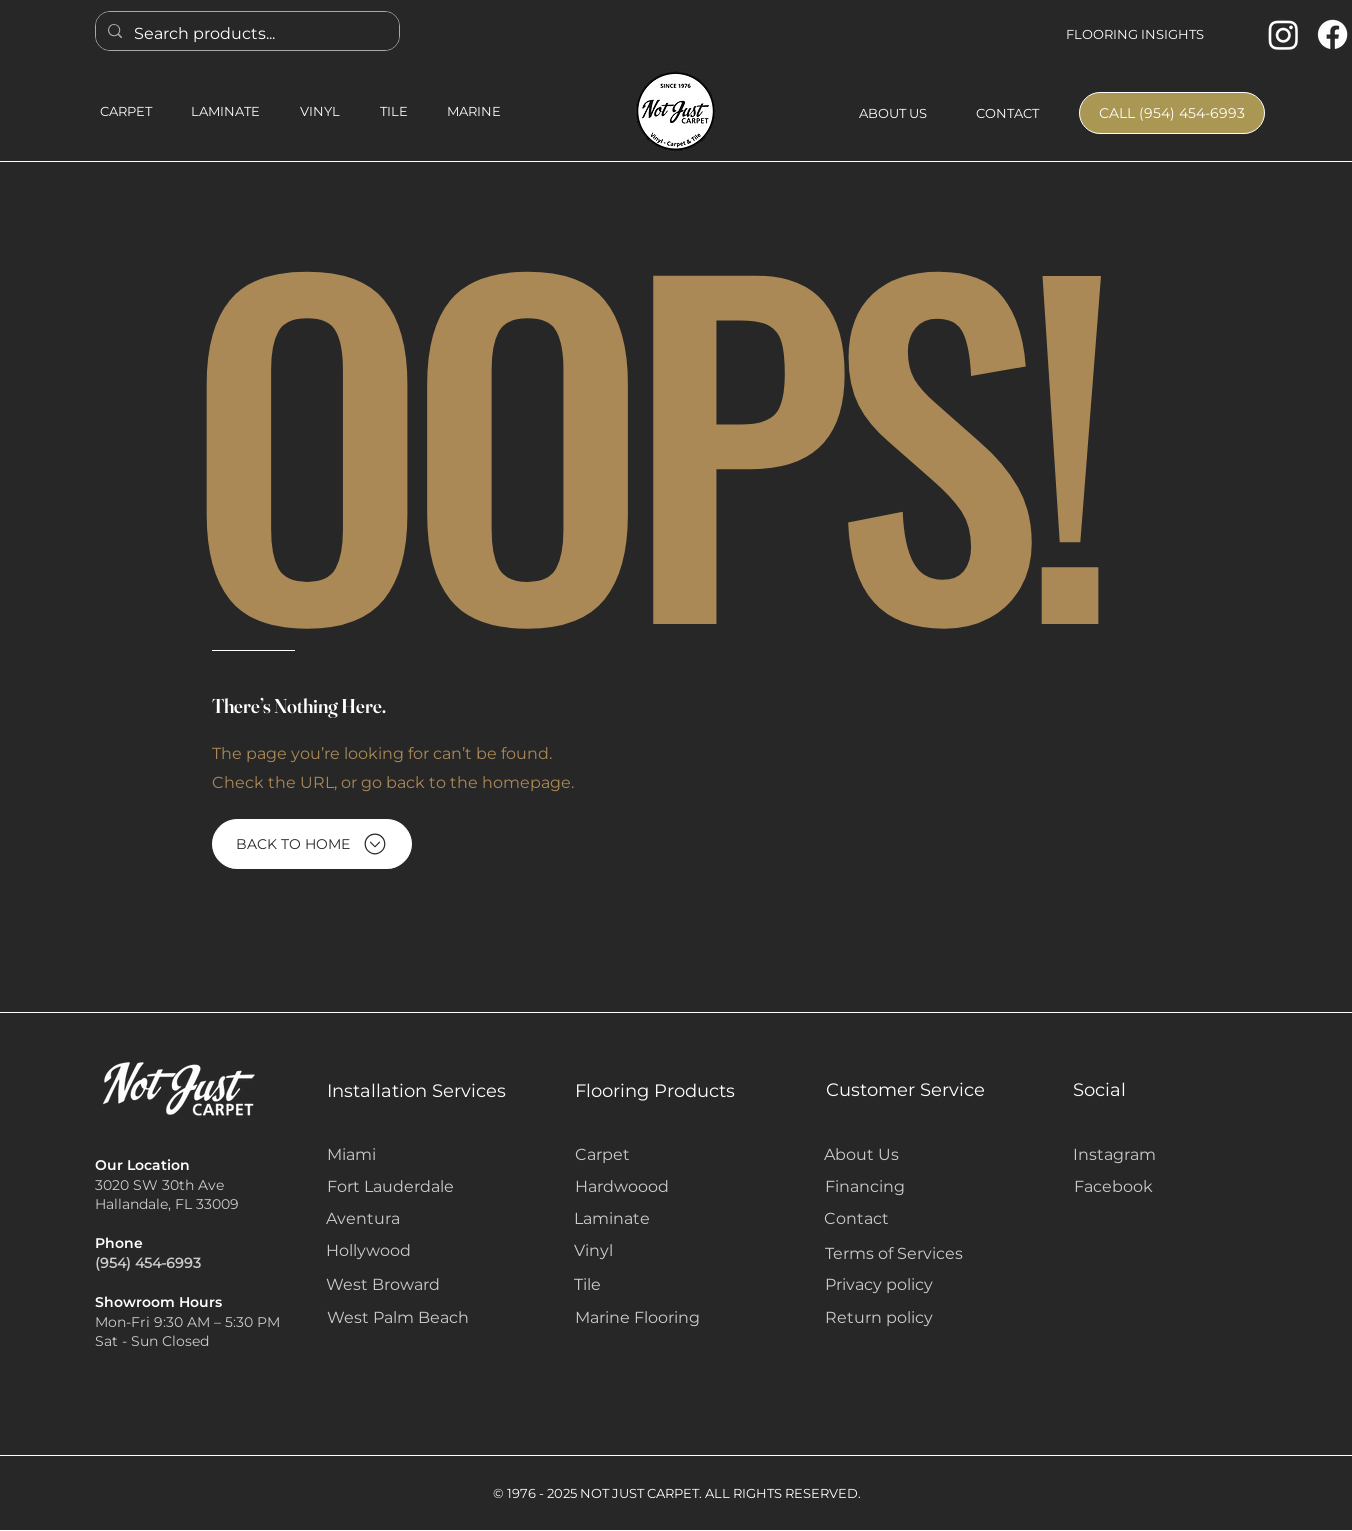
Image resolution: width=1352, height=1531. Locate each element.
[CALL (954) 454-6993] (1172, 113)
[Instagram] (1283, 34)
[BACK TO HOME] (312, 844)
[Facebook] (1332, 34)
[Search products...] (245, 33)
